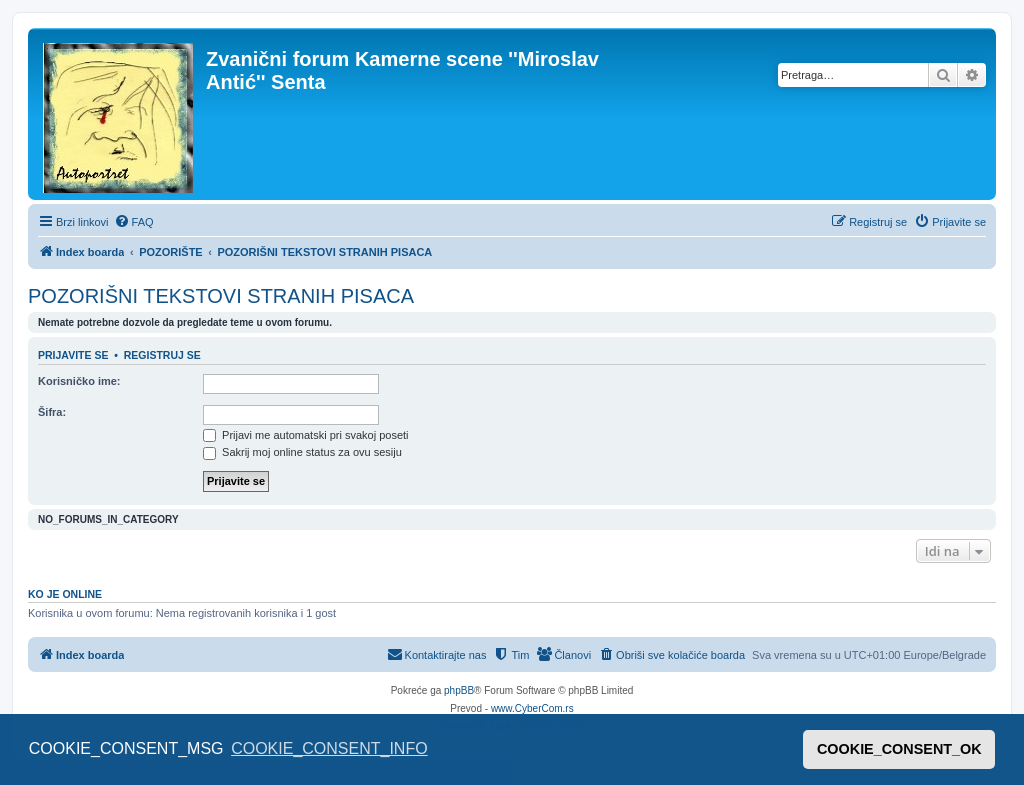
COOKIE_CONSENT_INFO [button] (329, 748)
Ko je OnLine (65, 594)
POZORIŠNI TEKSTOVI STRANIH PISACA (221, 296)
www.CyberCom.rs (532, 708)
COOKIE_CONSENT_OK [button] (899, 749)
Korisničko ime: (79, 381)
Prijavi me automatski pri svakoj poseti (306, 435)
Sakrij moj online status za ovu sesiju (302, 452)
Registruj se (162, 355)
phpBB (459, 690)
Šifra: (52, 412)
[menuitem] (134, 222)
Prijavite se (73, 355)
